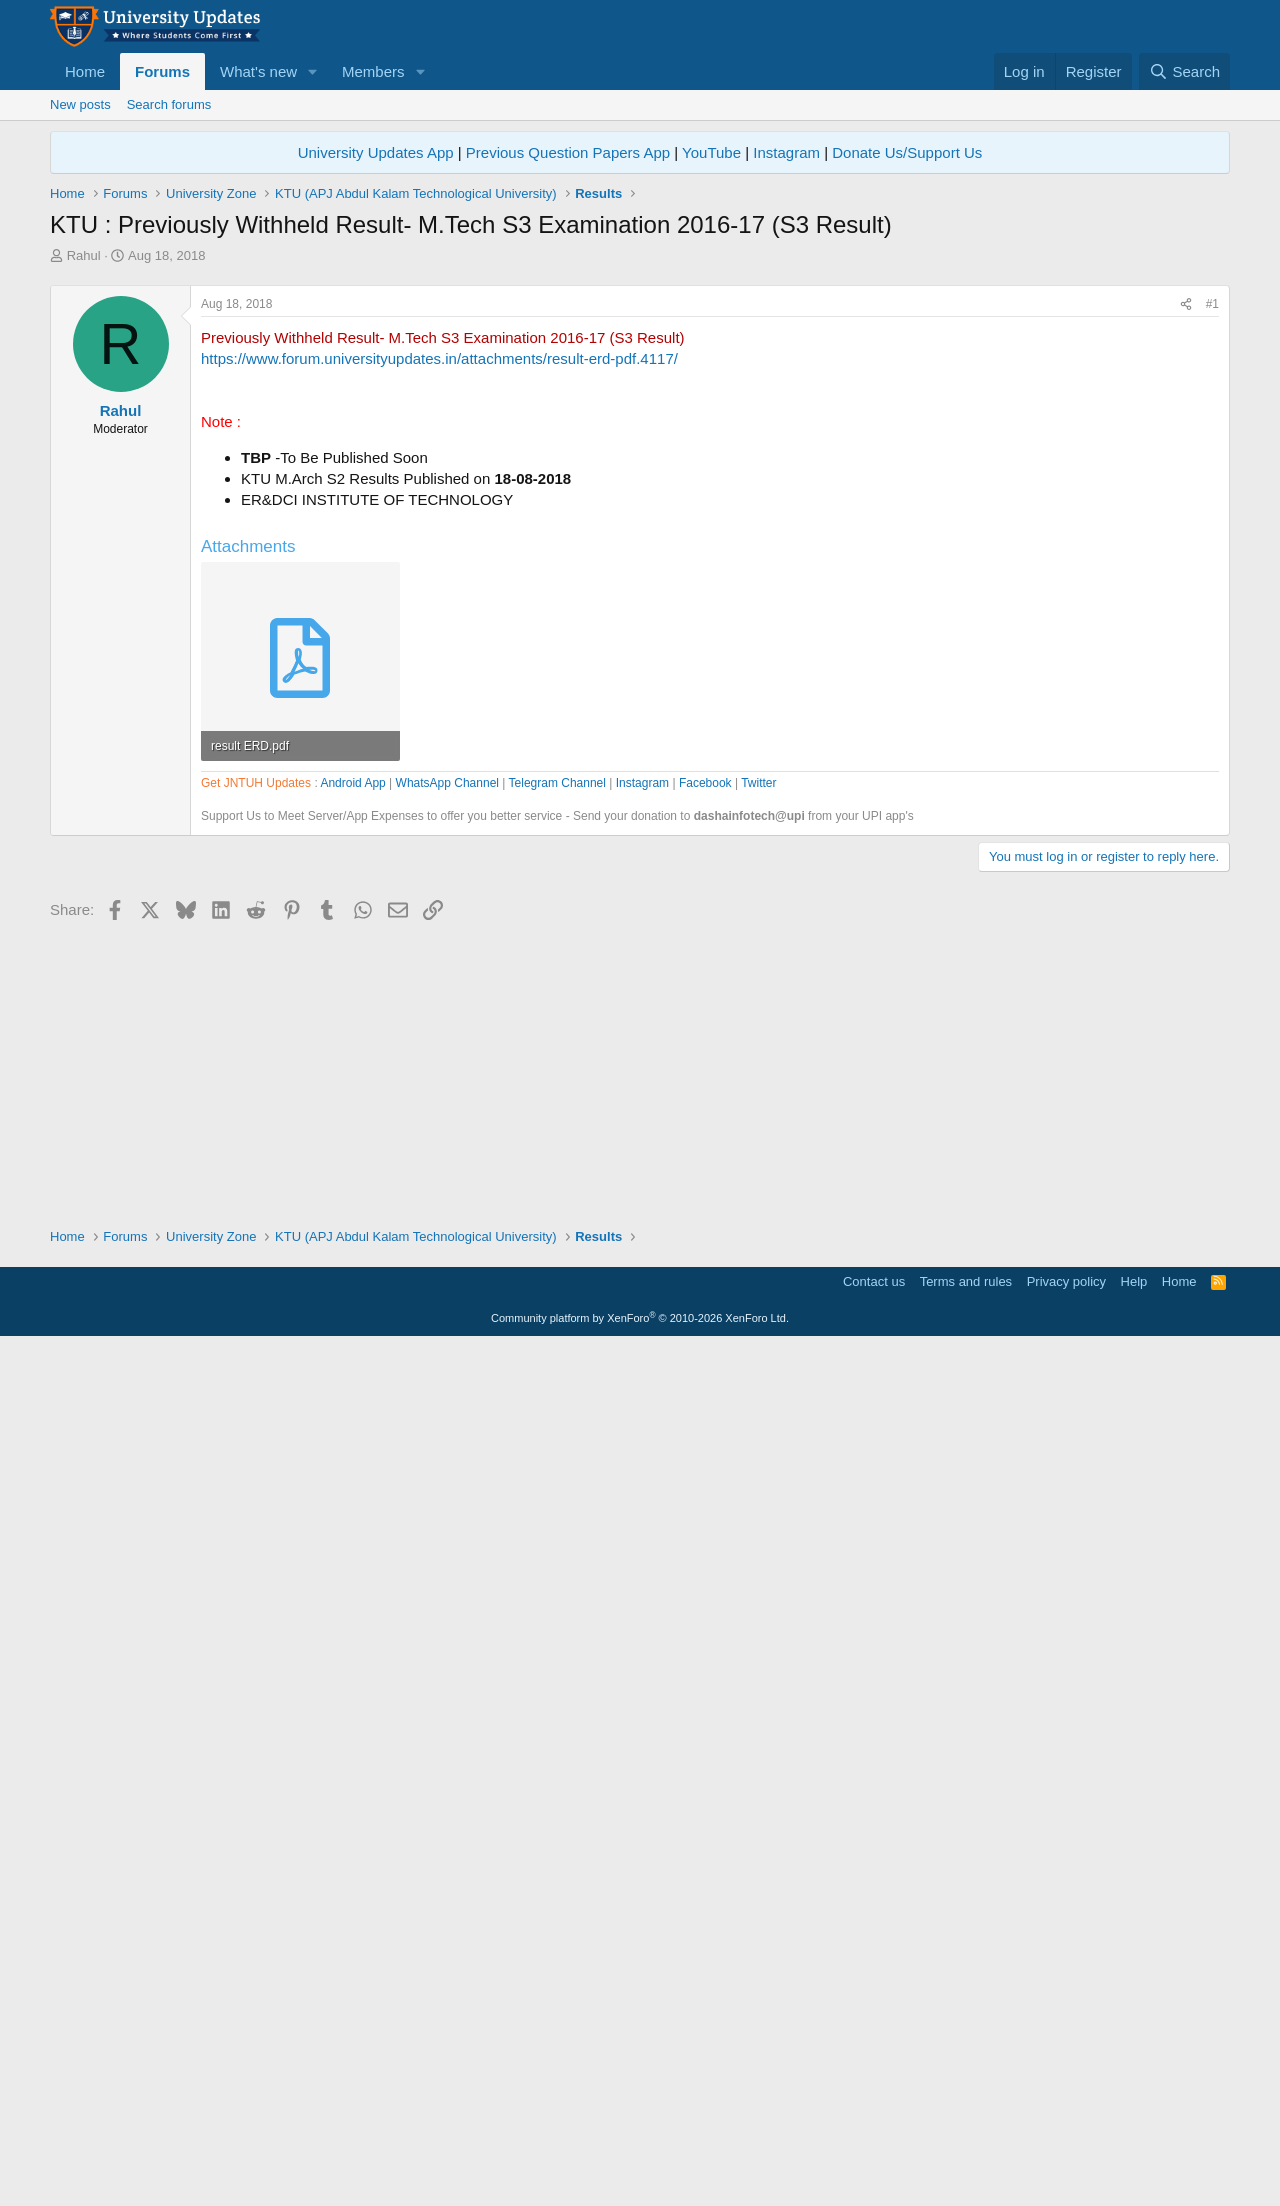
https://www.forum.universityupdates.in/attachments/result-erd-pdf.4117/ (439, 638)
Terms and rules (966, 2141)
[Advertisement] (640, 415)
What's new (258, 71)
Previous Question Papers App (568, 152)
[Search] (1184, 71)
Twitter (758, 1353)
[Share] (1186, 584)
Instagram (786, 152)
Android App (352, 1353)
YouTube (711, 152)
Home (85, 71)
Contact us (874, 2141)
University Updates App (376, 152)
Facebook (705, 1353)
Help (1134, 2141)
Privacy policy (1066, 2141)
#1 (1212, 584)
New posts (80, 104)
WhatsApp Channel (447, 1353)
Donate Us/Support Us (907, 152)
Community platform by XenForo (640, 2178)
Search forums (169, 104)
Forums (162, 71)
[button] (313, 71)
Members (373, 71)
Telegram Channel (557, 1353)
